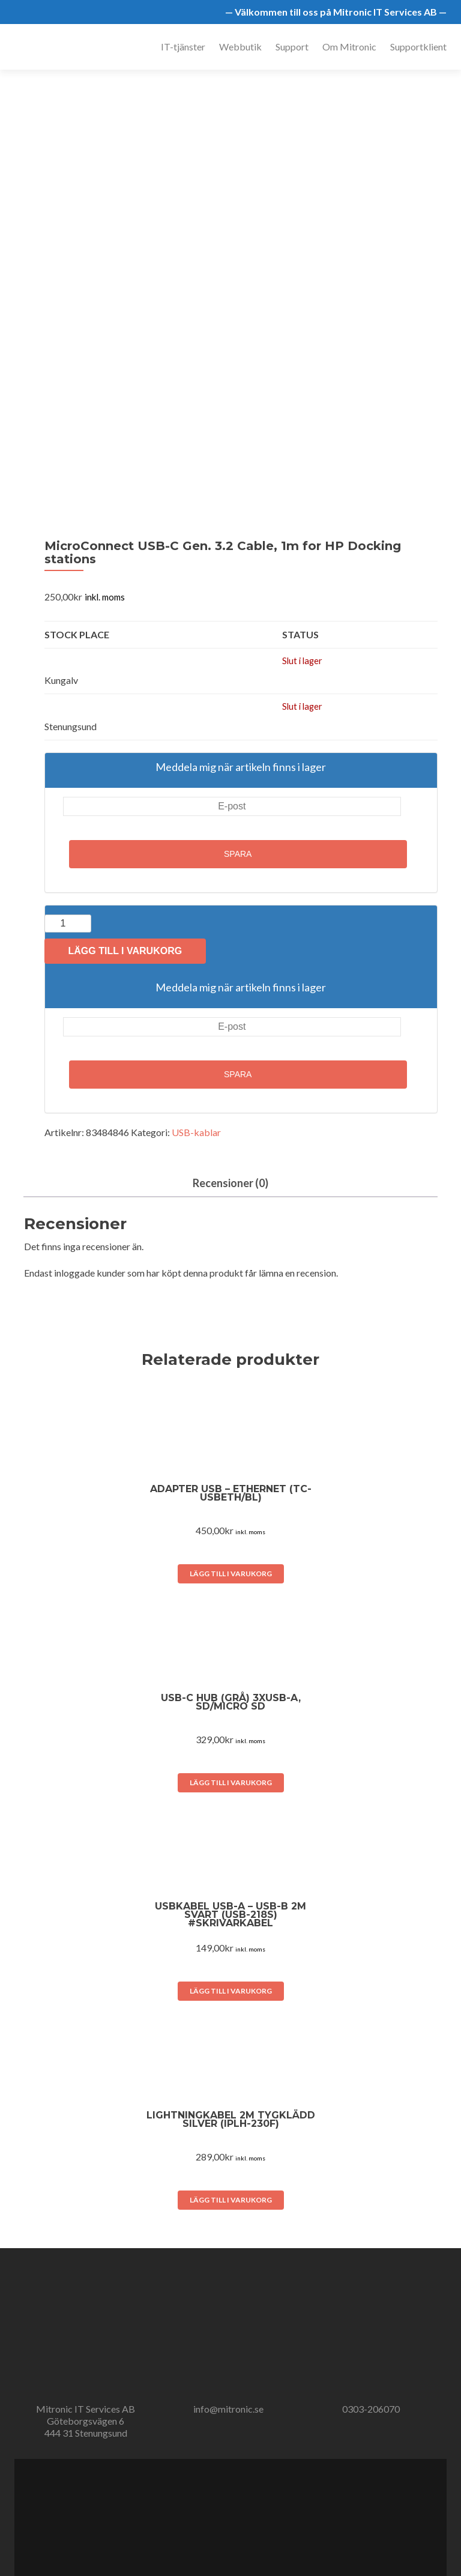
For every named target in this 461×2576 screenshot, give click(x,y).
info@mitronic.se (228, 2408)
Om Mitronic (349, 46)
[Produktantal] (67, 924)
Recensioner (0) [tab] (230, 1183)
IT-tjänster (183, 46)
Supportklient (418, 46)
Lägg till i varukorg (125, 951)
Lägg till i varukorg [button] (231, 1573)
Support (292, 46)
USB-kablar (196, 1132)
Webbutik (240, 46)
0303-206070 (371, 2408)
